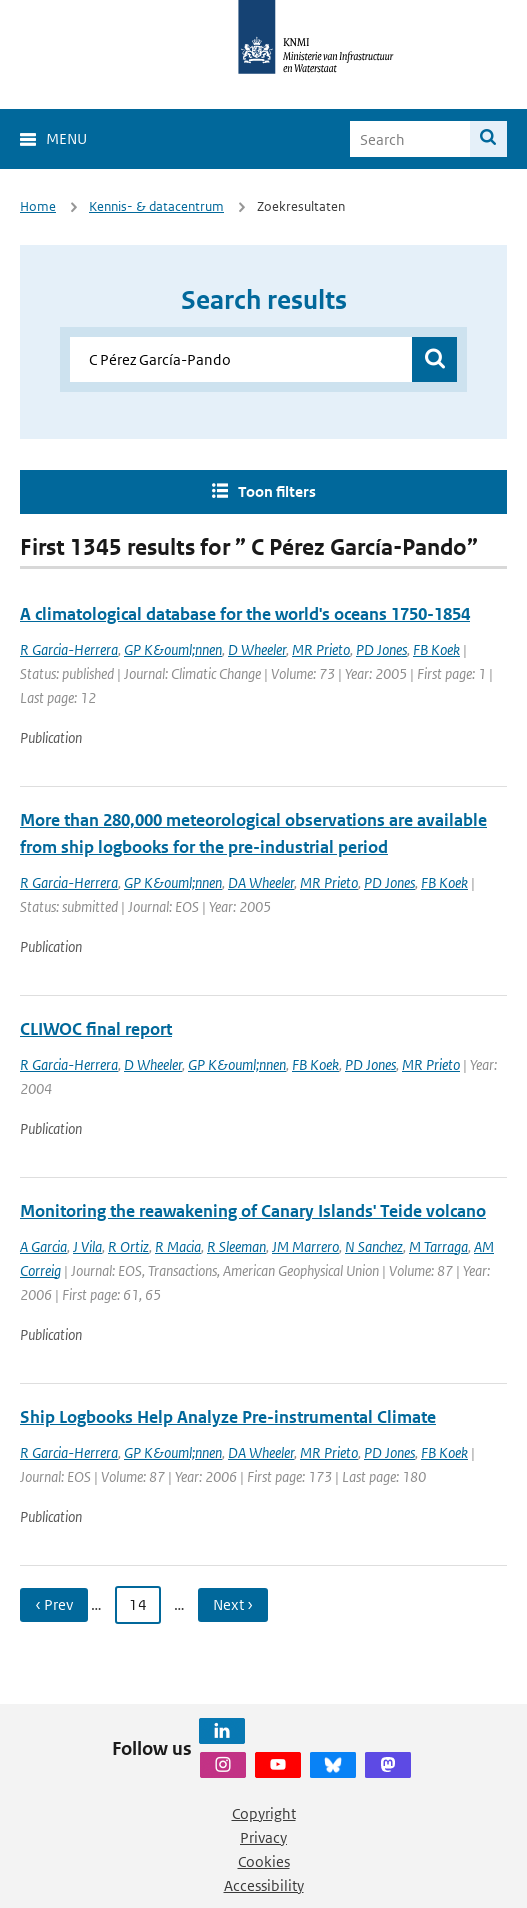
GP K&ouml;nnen (173, 649)
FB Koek (436, 649)
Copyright (264, 1813)
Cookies (264, 1861)
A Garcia (43, 1246)
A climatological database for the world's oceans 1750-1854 (245, 614)
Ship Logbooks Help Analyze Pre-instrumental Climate (228, 1417)
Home (38, 206)
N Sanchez (374, 1246)
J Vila (87, 1246)
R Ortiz (128, 1246)
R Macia (178, 1246)
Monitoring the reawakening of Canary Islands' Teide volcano (253, 1211)
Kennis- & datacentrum (156, 206)
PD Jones (381, 649)
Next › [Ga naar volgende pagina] (233, 1604)
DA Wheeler (261, 882)
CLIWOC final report (96, 1029)
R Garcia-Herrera (69, 649)
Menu (66, 138)
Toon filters (277, 491)
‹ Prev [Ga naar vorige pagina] (54, 1604)
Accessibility (264, 1885)
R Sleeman (236, 1246)
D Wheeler (257, 649)
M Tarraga (438, 1246)
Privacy (263, 1837)
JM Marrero (305, 1246)
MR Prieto (321, 649)
